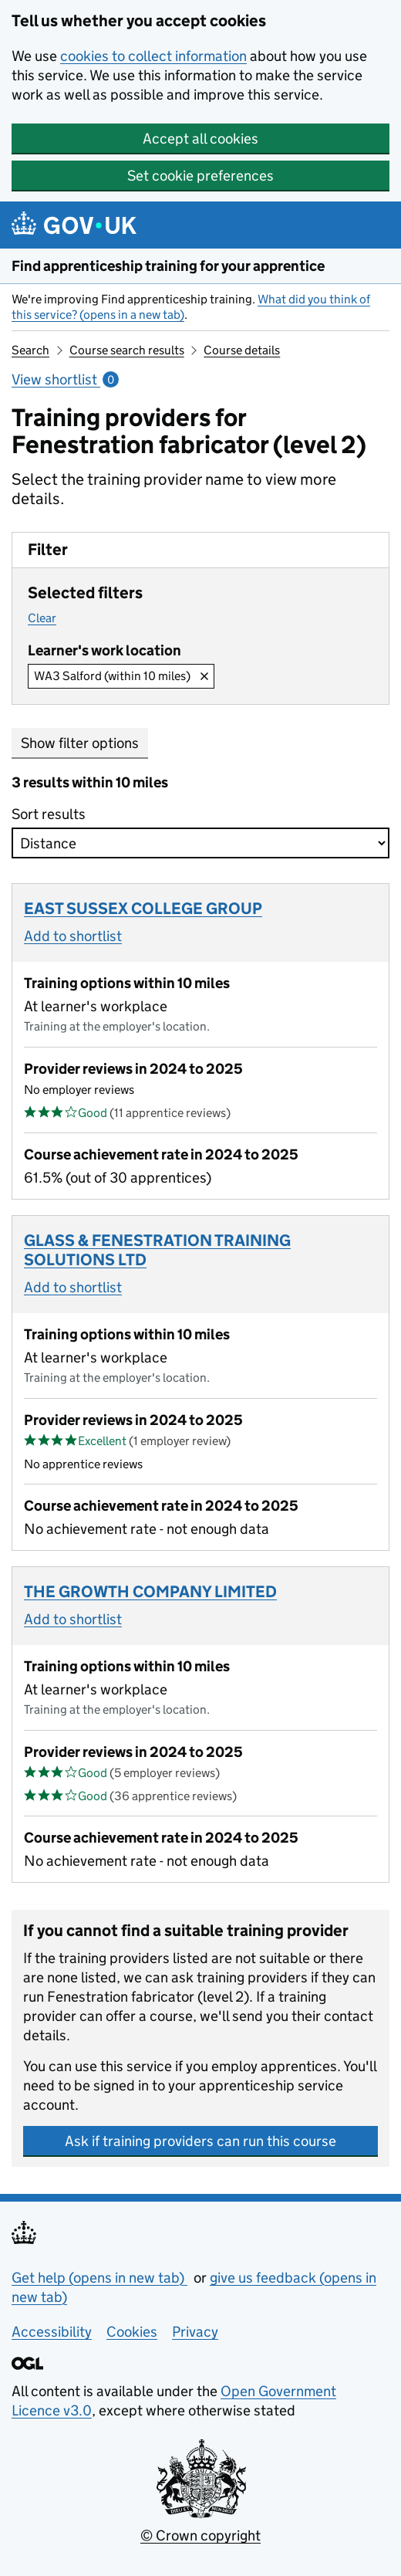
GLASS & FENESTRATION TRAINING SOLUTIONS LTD (157, 1250)
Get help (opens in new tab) (99, 2278)
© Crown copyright (200, 2535)
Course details (242, 350)
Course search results (126, 350)
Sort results (53, 814)
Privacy (195, 2332)
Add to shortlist (73, 936)
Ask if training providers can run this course (200, 2141)
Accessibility (52, 2332)
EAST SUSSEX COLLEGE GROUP (143, 909)
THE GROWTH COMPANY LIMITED (150, 1592)
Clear (42, 618)
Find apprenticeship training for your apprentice (168, 266)
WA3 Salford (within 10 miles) (112, 676)
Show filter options (80, 743)
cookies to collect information (153, 56)
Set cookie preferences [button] (200, 175)
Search (30, 350)
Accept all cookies (200, 138)
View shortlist (65, 379)
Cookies (131, 2332)
